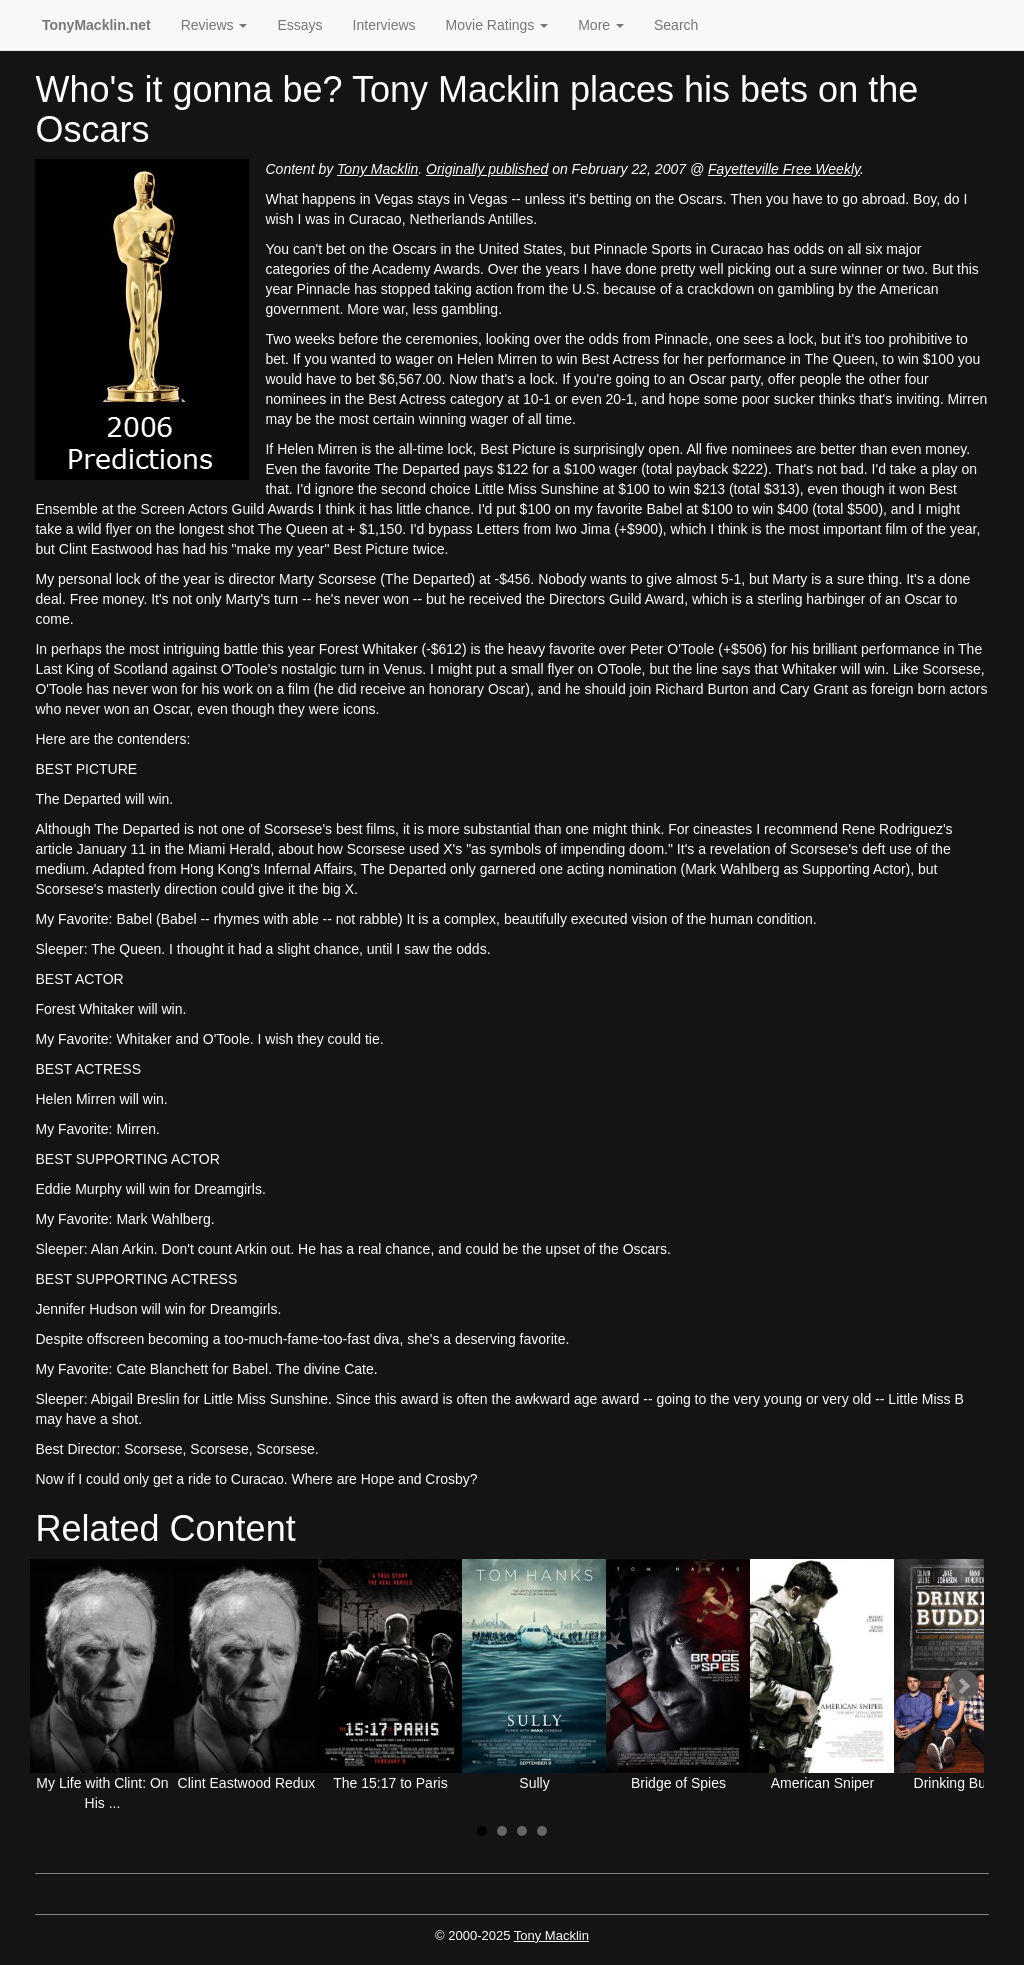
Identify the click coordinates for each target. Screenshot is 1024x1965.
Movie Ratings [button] (497, 25)
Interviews (384, 25)
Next (963, 1686)
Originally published (487, 169)
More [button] (601, 25)
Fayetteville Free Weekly (784, 169)
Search (676, 25)
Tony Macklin (377, 169)
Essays (299, 25)
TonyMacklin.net (96, 25)
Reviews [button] (214, 25)
